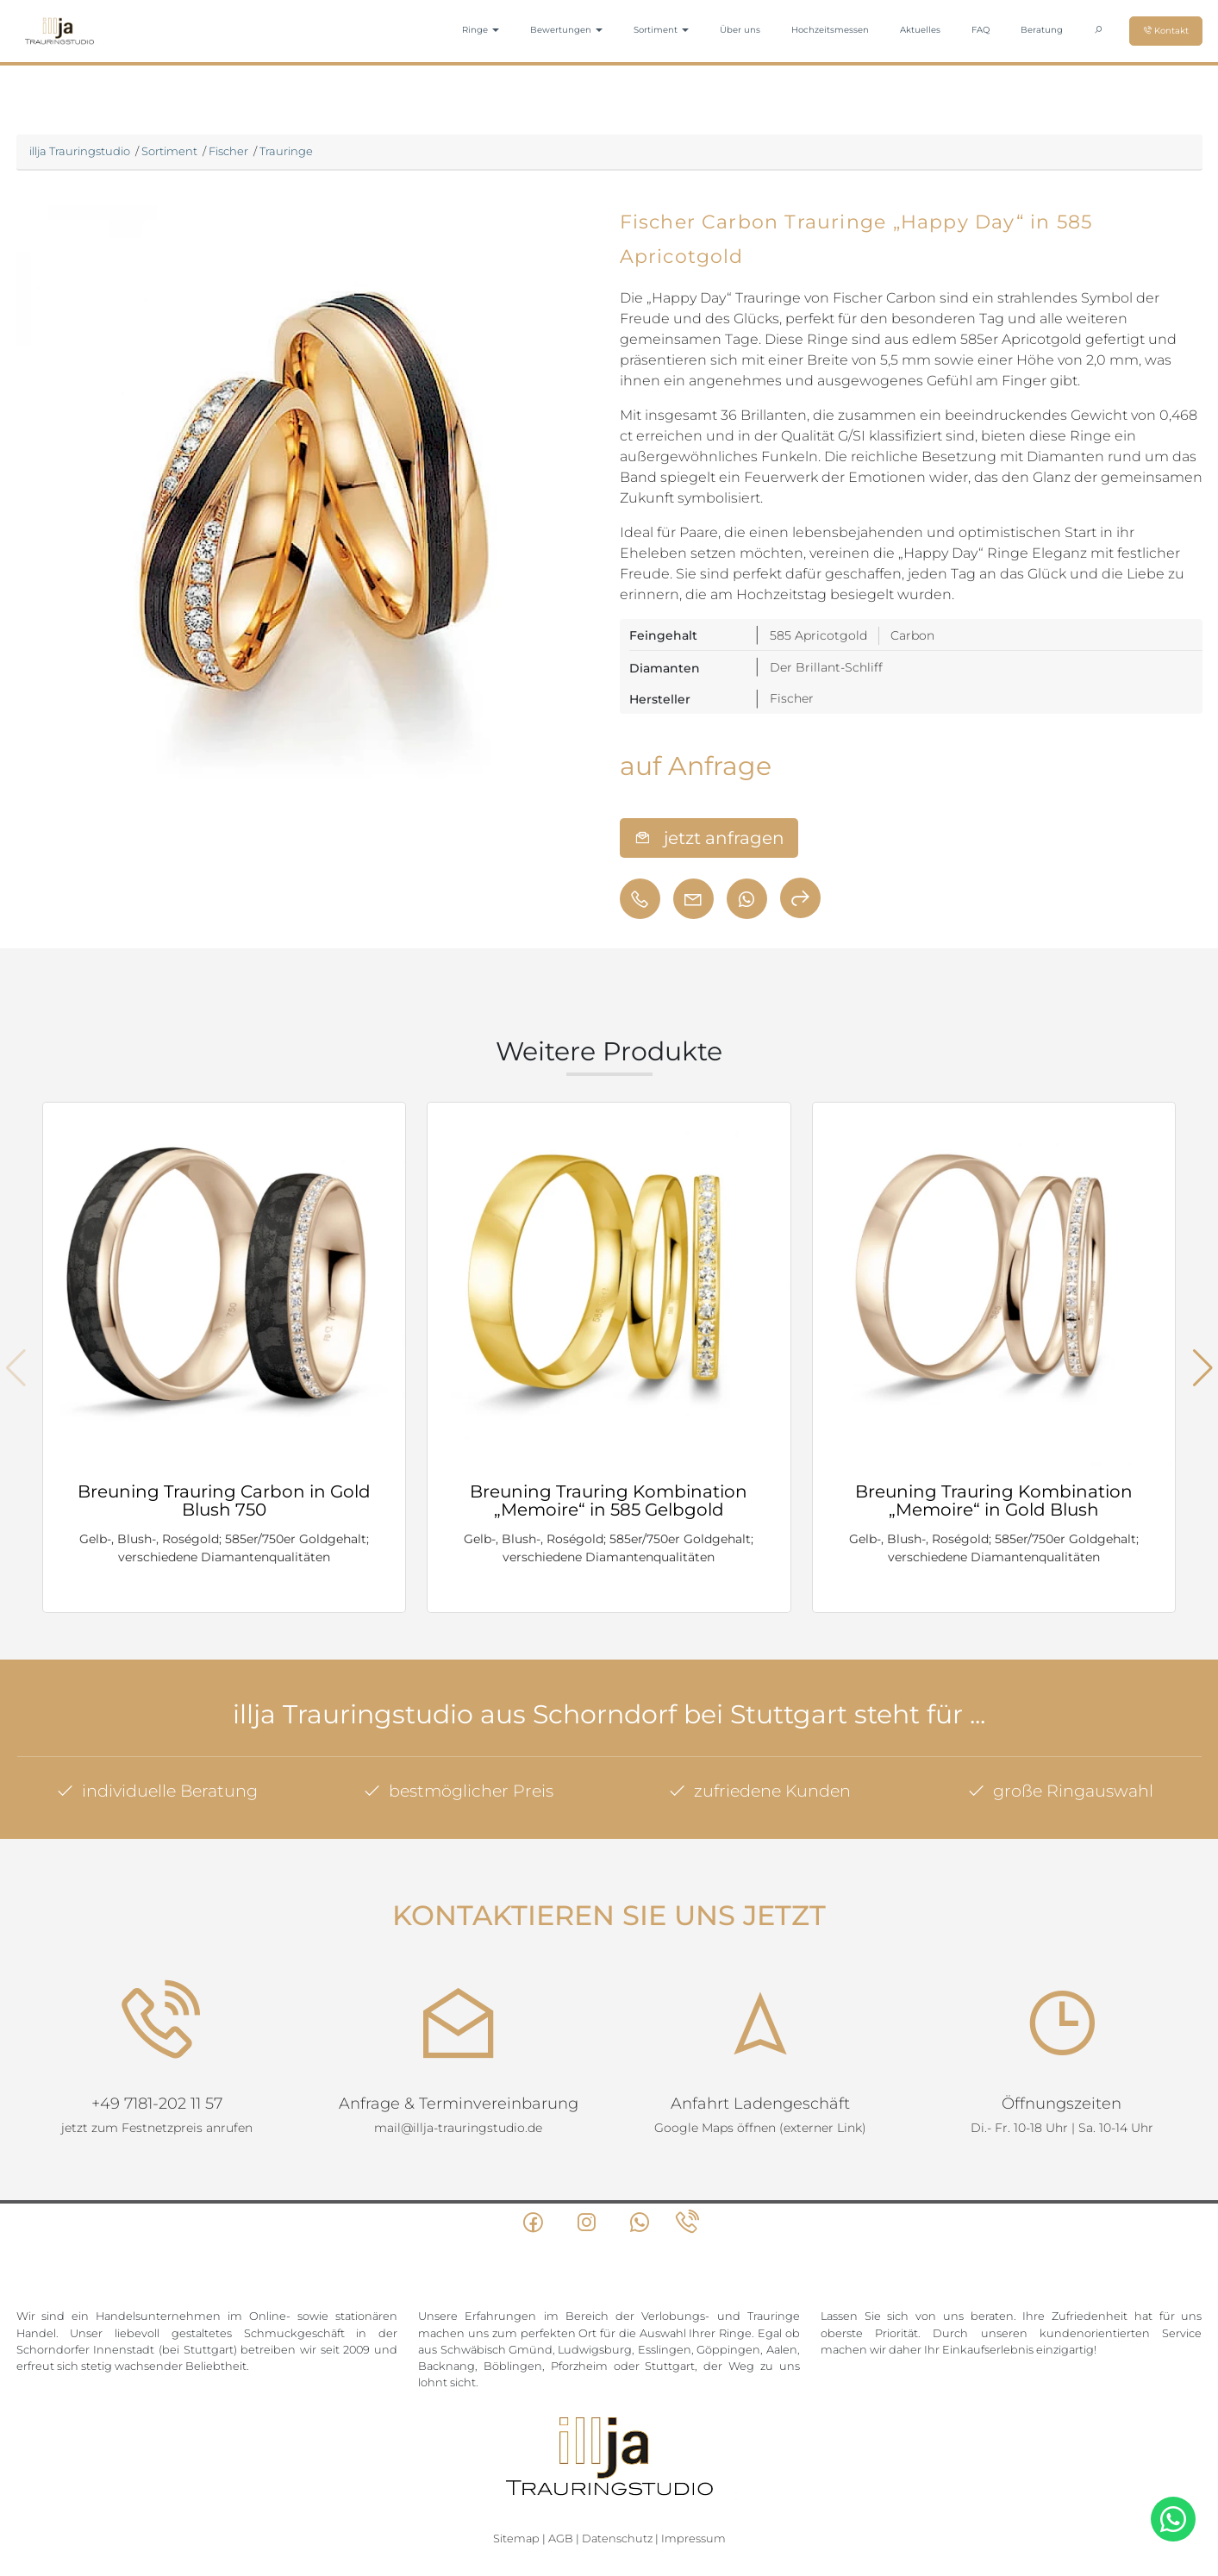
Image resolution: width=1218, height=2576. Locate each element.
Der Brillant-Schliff (826, 667)
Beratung (1042, 29)
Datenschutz (617, 2500)
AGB (560, 2500)
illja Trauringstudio (79, 151)
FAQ (980, 29)
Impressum (693, 2500)
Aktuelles (920, 29)
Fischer (228, 151)
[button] (1203, 1368)
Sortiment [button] (661, 29)
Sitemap (516, 2500)
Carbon (912, 635)
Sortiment (169, 151)
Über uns (740, 29)
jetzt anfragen (709, 838)
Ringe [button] (480, 29)
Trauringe (286, 151)
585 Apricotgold (818, 635)
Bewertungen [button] (566, 29)
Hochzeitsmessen (830, 29)
